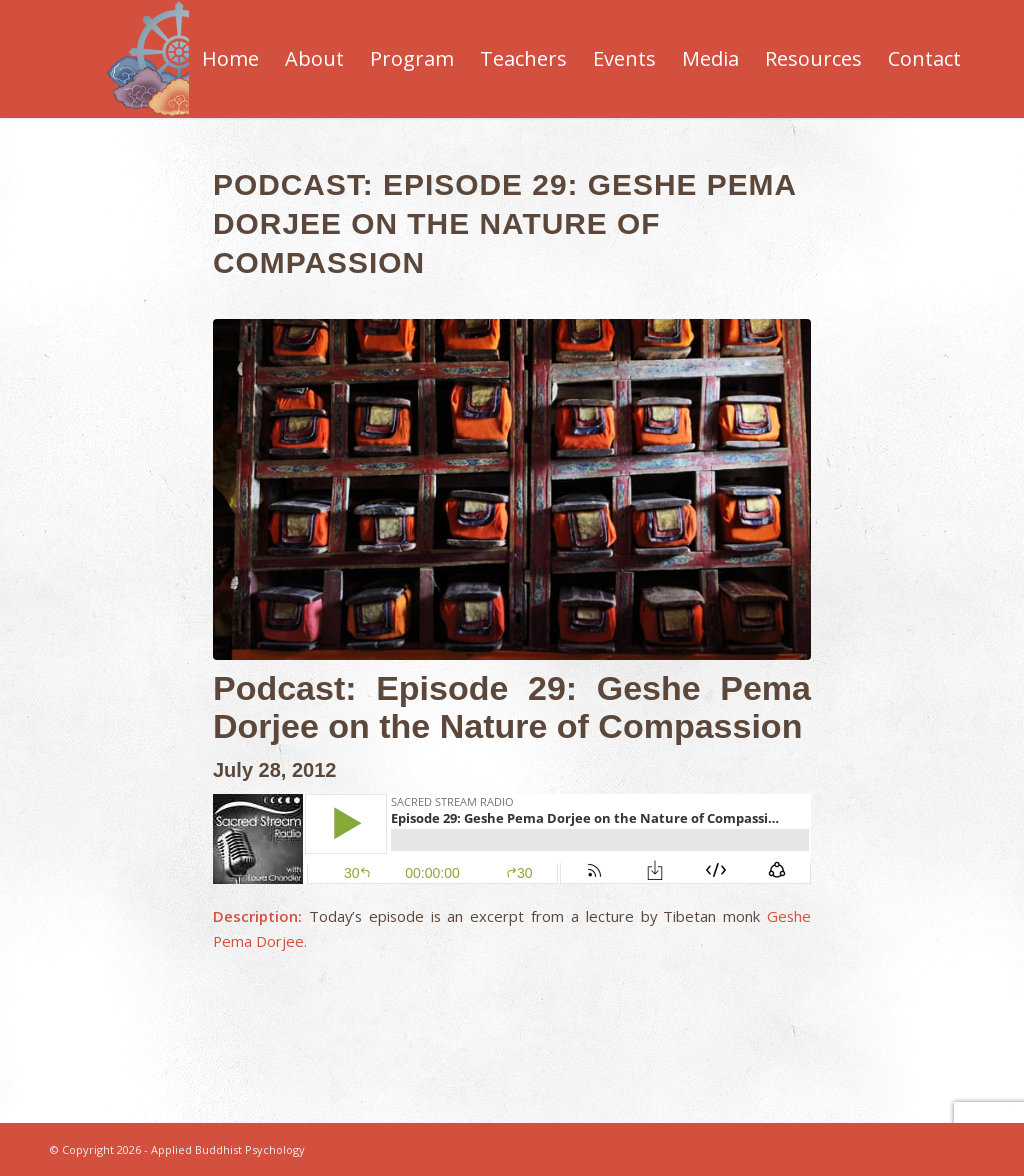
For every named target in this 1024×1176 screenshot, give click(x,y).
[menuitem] (230, 59)
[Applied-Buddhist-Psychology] (178, 59)
